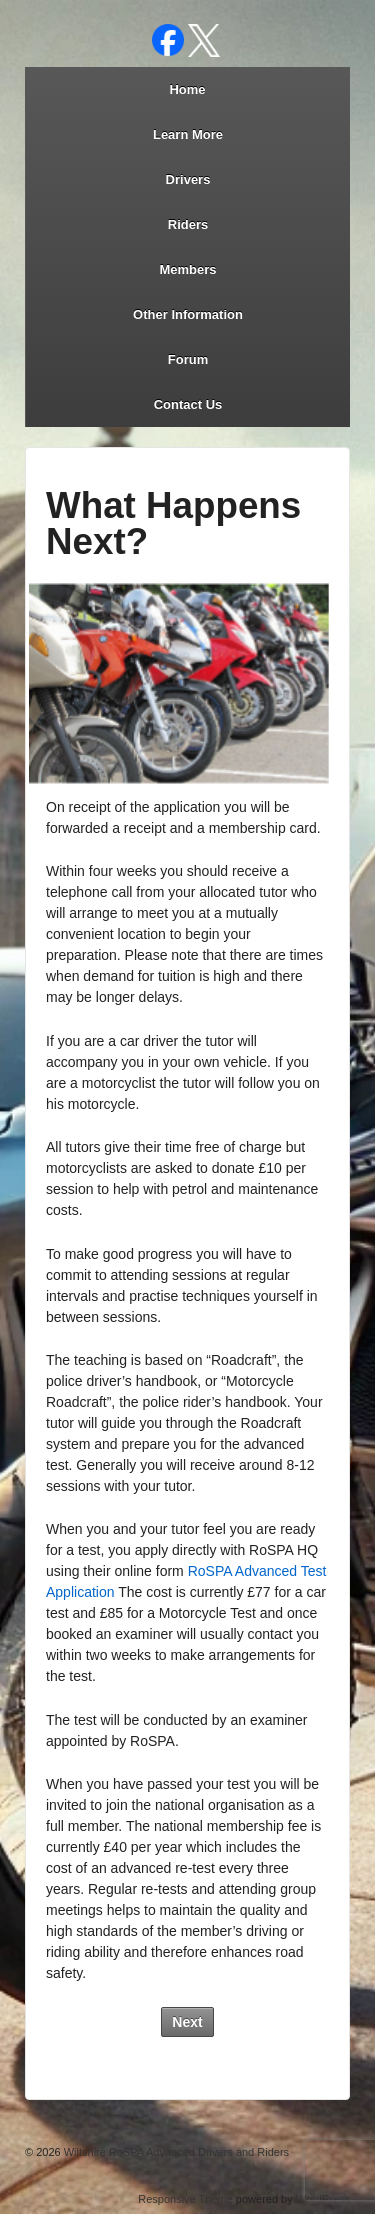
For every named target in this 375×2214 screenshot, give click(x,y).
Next (187, 2022)
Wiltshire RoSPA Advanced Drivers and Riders (175, 2152)
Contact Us (188, 404)
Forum (188, 359)
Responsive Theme (185, 2199)
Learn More (188, 134)
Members (187, 269)
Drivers (188, 179)
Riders (188, 224)
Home (187, 89)
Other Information (188, 314)
